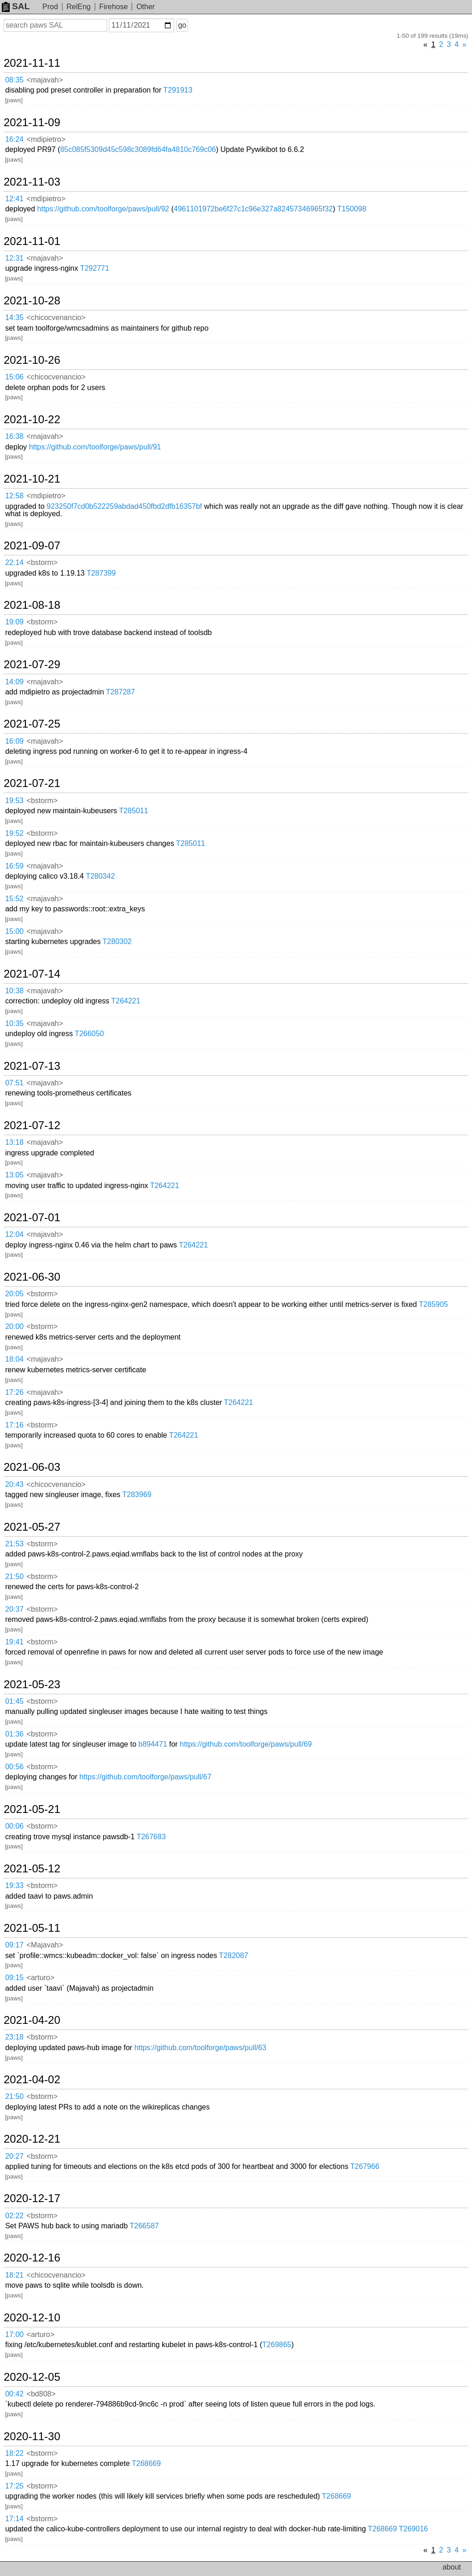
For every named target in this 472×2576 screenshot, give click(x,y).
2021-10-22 (32, 419)
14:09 (14, 682)
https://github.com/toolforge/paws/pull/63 (200, 2047)
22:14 (14, 562)
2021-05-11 (32, 1928)
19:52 (14, 833)
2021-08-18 (32, 605)
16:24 (14, 139)
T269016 (413, 2529)
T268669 (146, 2463)
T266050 (89, 1033)
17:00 (14, 2334)
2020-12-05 (32, 2377)
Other (145, 7)
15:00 (14, 931)
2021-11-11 (32, 63)
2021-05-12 (32, 1868)
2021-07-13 (32, 1066)
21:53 (14, 1544)
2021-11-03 (32, 182)
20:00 (14, 1326)
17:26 (14, 1392)
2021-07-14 (32, 974)
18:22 (14, 2453)
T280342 (100, 876)
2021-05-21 (32, 1809)
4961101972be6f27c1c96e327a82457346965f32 (253, 209)
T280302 (117, 941)
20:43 (14, 1484)
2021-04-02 (32, 2079)
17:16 (14, 1425)
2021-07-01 (32, 1217)
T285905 (433, 1304)
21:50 (14, 1576)
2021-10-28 (32, 300)
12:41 (14, 199)
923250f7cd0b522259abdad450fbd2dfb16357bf (124, 506)
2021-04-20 (32, 2020)
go (182, 25)
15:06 (14, 377)
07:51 (14, 1083)
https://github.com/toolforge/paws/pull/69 (246, 1744)
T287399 (101, 573)
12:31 (14, 258)
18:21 (14, 2275)
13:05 (14, 1175)
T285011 (133, 811)
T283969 (136, 1494)
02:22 (14, 2216)
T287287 (120, 692)
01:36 (14, 1734)
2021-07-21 (32, 783)
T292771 (94, 268)
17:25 (14, 2486)
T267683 (150, 1837)
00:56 (14, 1767)
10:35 (14, 1023)
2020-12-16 (32, 2257)
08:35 (14, 80)
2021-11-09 (32, 122)
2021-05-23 (32, 1684)
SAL (16, 6)
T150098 (351, 209)
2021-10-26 (32, 360)
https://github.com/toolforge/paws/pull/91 (95, 447)
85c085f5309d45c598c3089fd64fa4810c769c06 (138, 149)
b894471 (152, 1744)
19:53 (14, 800)
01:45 (14, 1701)
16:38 (14, 436)
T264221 (125, 1001)
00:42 (14, 2394)
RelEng (78, 7)
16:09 (14, 741)
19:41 (14, 1642)
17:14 (14, 2519)
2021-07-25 (32, 724)
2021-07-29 (32, 664)
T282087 (233, 1955)
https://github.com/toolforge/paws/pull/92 (103, 209)
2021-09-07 (32, 545)
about (451, 2567)
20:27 (14, 2156)
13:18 (14, 1142)
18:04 (14, 1359)
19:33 (14, 1885)
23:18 (14, 2037)
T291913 (177, 90)
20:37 (14, 1609)
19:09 (14, 622)
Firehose (113, 7)
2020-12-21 (32, 2139)
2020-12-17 (32, 2198)
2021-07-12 (32, 1125)
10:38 (14, 991)
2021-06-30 (32, 1277)
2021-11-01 (32, 241)
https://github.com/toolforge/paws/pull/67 (145, 1777)
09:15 (14, 1978)
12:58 (14, 496)
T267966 (364, 2166)
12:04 (14, 1234)
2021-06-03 (32, 1467)
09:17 (14, 1945)
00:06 (14, 1826)
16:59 (14, 866)
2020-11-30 (32, 2436)
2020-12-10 (32, 2317)
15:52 (14, 899)
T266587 (144, 2226)
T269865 (276, 2345)
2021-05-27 (32, 1527)
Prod (50, 7)
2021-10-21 (32, 479)
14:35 (14, 317)
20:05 (14, 1294)
